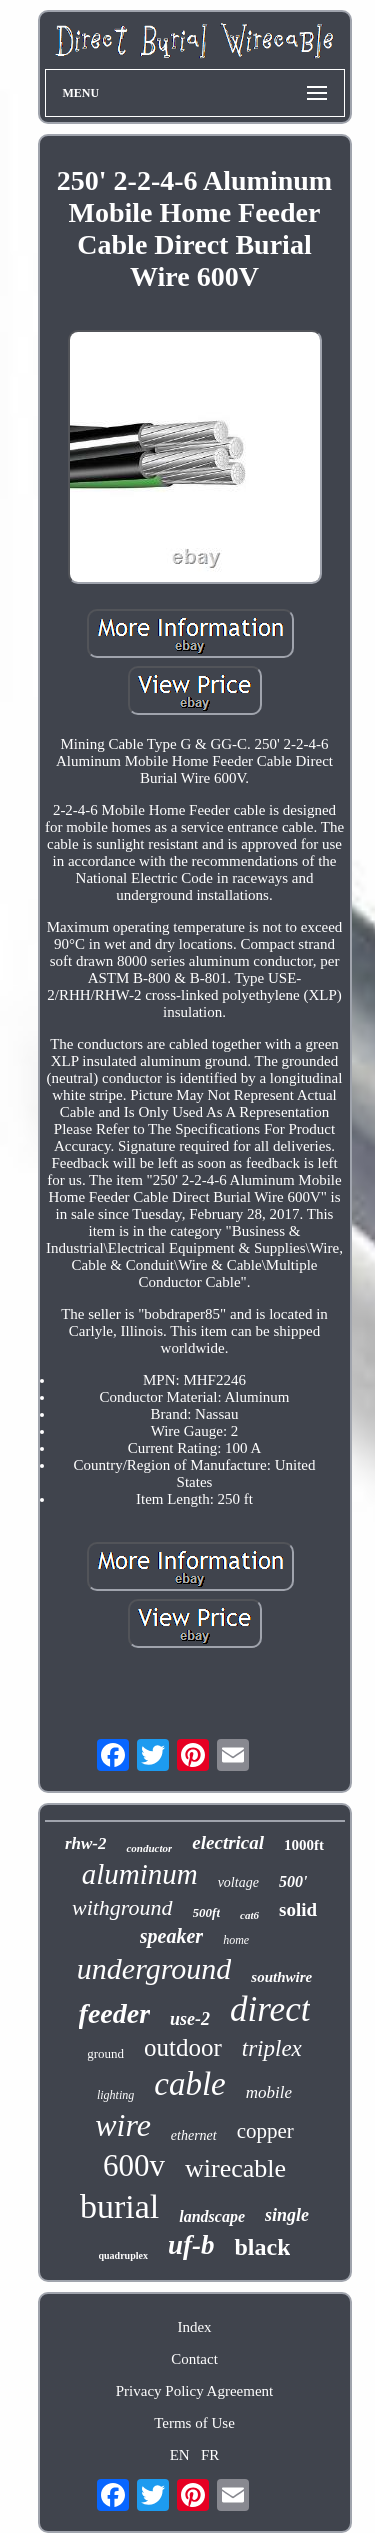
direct (270, 2009)
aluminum (140, 1874)
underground (154, 1968)
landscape (212, 2216)
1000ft (304, 1845)
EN (180, 2455)
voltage (238, 1882)
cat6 (249, 1915)
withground (122, 1907)
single (287, 2215)
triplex (272, 2048)
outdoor (183, 2047)
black (262, 2247)
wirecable (235, 2168)
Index (194, 2327)
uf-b (191, 2245)
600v (134, 2165)
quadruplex (123, 2255)
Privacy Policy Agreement (194, 2391)
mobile (269, 2092)
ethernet (194, 2135)
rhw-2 (86, 1843)
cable (189, 2084)
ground (105, 2053)
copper (265, 2131)
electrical (228, 1842)
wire (123, 2125)
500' (293, 1881)
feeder (115, 2013)
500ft (206, 1912)
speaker (171, 1936)
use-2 (190, 2019)
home (236, 1940)
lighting (115, 2095)
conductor (149, 1848)
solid (298, 1909)
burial (119, 2206)
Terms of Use (194, 2423)
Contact (194, 2359)
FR (210, 2455)
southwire (281, 1977)
